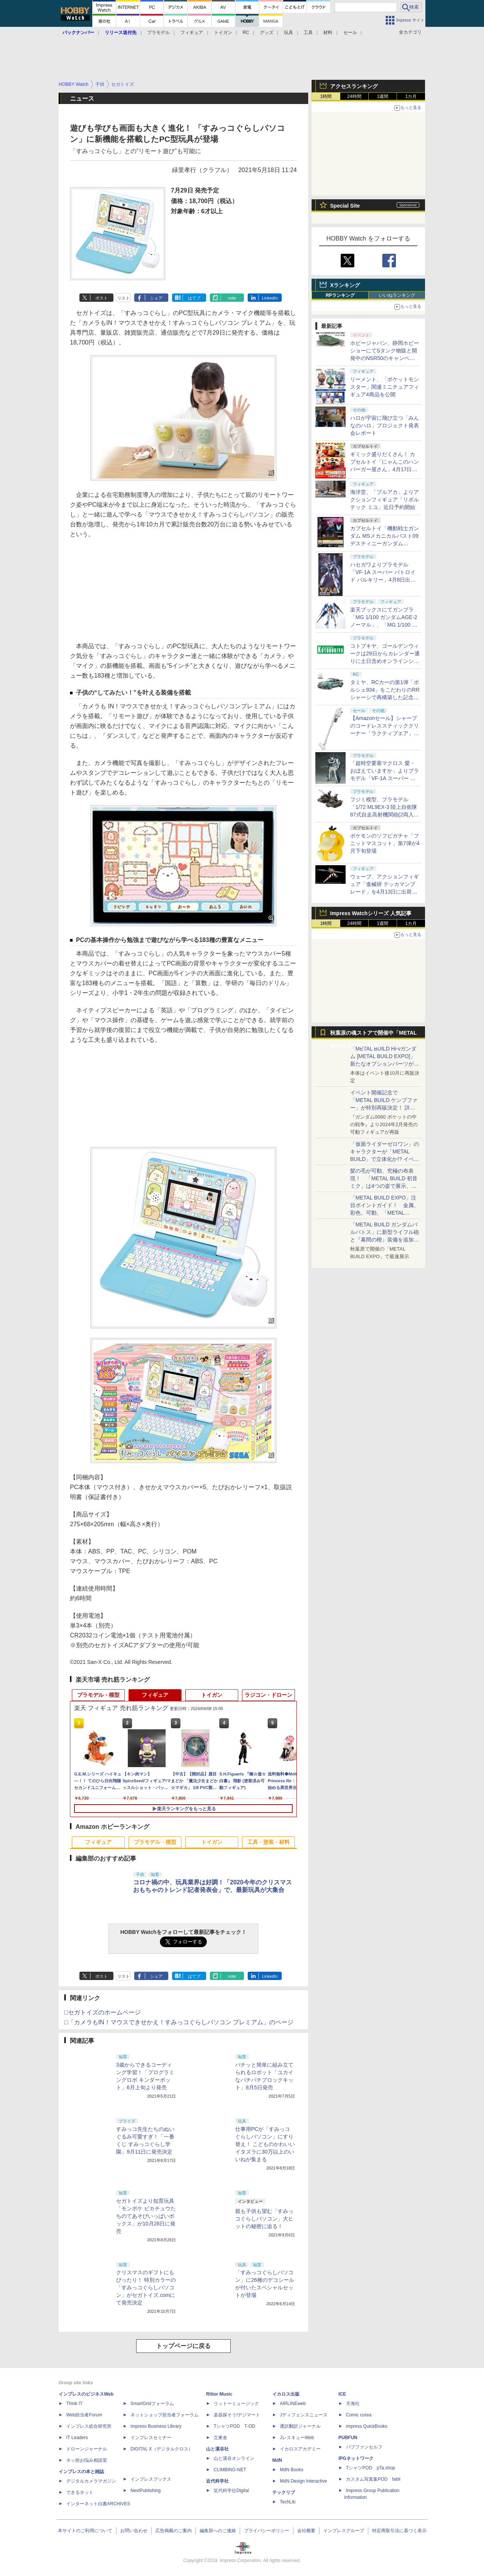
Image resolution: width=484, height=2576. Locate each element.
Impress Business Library (156, 2426)
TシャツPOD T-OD (234, 2426)
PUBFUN (347, 2437)
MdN (277, 2460)
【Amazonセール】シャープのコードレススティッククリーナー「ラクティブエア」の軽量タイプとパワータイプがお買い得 (384, 733)
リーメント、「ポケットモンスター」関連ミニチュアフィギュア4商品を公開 (384, 386)
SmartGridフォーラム (152, 2403)
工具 (308, 32)
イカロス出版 (285, 2394)
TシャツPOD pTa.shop (370, 2467)
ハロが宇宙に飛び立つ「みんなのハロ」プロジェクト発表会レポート (384, 425)
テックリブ (283, 2492)
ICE (342, 2394)
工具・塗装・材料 (268, 1842)
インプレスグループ (343, 2530)
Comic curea (358, 2415)
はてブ (194, 298)
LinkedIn (270, 298)
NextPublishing (145, 2490)
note (232, 298)
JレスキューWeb (297, 2437)
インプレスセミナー (150, 2437)
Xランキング (345, 285)
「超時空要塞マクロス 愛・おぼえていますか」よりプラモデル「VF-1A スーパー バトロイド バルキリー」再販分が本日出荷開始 (384, 778)
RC (246, 32)
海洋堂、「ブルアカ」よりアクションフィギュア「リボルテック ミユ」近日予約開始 (384, 499)
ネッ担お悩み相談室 (86, 2460)
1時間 (326, 96)
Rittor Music (219, 2394)
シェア (156, 298)
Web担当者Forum (84, 2415)
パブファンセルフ (364, 2447)
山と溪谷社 (217, 2449)
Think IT (74, 2403)
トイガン (223, 32)
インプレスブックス (150, 2479)
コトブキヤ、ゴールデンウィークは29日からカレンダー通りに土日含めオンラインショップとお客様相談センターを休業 (385, 661)
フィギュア (191, 32)
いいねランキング (397, 295)
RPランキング (340, 295)
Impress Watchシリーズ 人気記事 (370, 913)
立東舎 (220, 2437)
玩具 (288, 32)
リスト (123, 298)
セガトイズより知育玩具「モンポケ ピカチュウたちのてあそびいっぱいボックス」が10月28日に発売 (146, 2216)
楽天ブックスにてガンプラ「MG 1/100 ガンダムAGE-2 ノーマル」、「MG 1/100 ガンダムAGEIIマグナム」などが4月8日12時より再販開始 (383, 625)
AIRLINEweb (293, 2403)
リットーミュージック (236, 2403)
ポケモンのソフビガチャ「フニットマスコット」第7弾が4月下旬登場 (385, 843)
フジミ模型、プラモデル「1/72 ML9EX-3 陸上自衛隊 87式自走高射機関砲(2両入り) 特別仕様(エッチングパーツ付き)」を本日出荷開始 (384, 814)
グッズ (266, 32)
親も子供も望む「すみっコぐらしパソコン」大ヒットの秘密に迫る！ (264, 2218)
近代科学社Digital (231, 2490)
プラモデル (158, 32)
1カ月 (411, 96)
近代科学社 (217, 2481)
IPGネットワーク (356, 2458)
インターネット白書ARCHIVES (98, 2503)
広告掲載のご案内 (173, 2530)
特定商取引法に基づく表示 (399, 2530)
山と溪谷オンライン (234, 2458)
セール (350, 32)
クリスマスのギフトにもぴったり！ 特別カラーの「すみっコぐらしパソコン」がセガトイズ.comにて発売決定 (146, 2287)
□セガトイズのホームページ (102, 2012)
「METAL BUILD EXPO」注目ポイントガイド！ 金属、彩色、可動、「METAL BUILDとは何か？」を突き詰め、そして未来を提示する (384, 1213)
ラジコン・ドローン (268, 1695)
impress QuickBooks (366, 2426)
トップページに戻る (183, 2346)
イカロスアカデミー (300, 2449)
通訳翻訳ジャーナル (300, 2426)
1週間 (383, 96)
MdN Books (291, 2469)
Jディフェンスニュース (303, 2415)
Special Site (345, 206)
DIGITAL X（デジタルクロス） (161, 2449)
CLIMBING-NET (230, 2469)
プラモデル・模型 (98, 1695)
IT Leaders (77, 2437)
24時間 (354, 96)
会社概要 (306, 2530)
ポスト (101, 298)
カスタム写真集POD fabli (373, 2479)
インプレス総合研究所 (89, 2426)
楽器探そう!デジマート (237, 2415)
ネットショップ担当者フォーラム (164, 2415)
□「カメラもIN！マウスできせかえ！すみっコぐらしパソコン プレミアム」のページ (178, 2022)
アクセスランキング (354, 86)
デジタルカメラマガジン (91, 2481)
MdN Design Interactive (303, 2481)
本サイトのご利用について (85, 2530)
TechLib (287, 2502)
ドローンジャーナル (86, 2449)
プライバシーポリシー (266, 2530)
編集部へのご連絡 (218, 2530)
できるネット (79, 2492)
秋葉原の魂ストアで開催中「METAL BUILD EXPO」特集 (373, 1034)
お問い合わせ (133, 2530)
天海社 (353, 2403)
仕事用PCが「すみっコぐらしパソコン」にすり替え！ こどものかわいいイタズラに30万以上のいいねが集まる (265, 2144)
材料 (327, 32)
